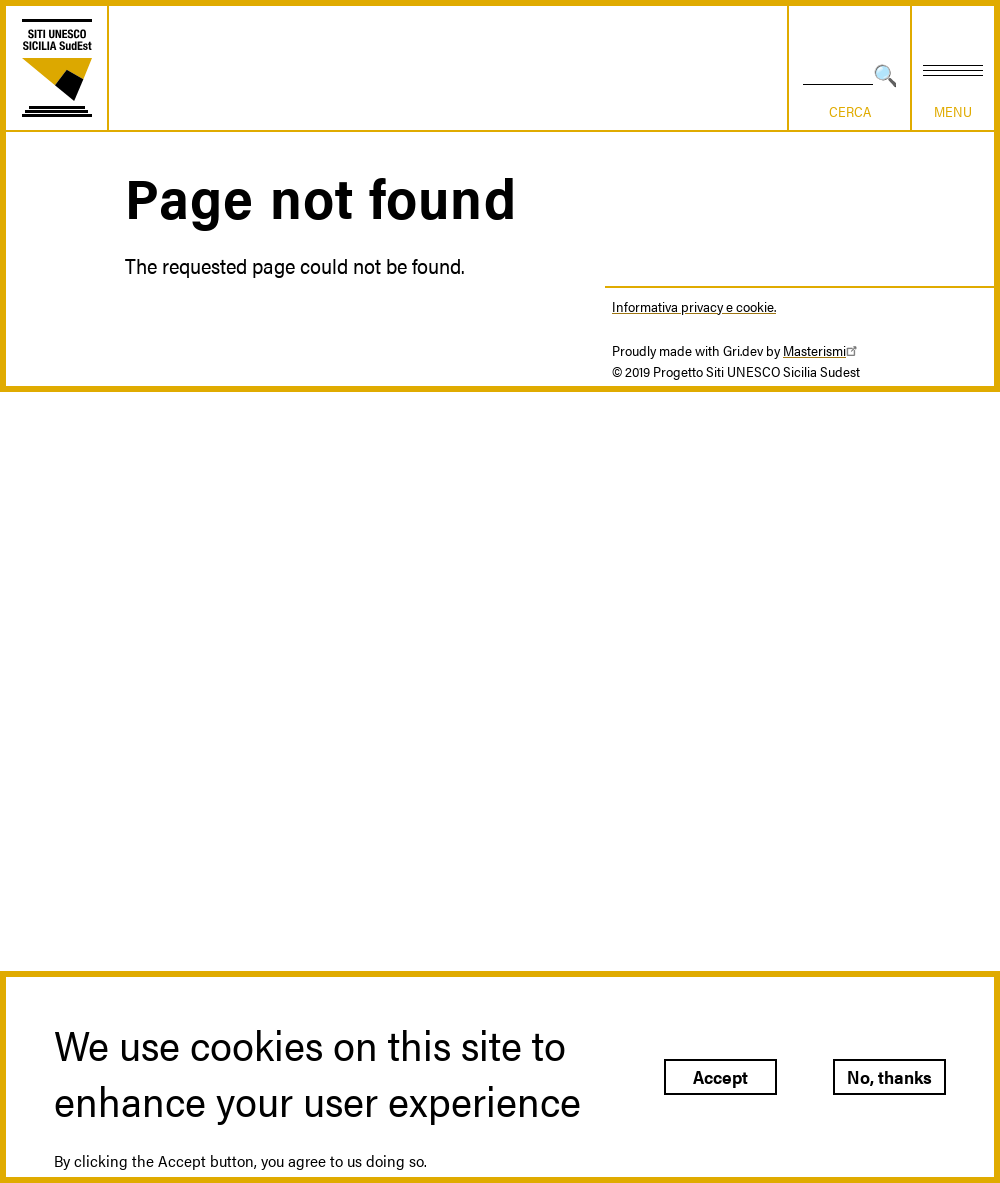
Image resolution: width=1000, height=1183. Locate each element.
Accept (720, 1076)
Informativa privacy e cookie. (694, 306)
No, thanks (889, 1076)
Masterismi (823, 350)
